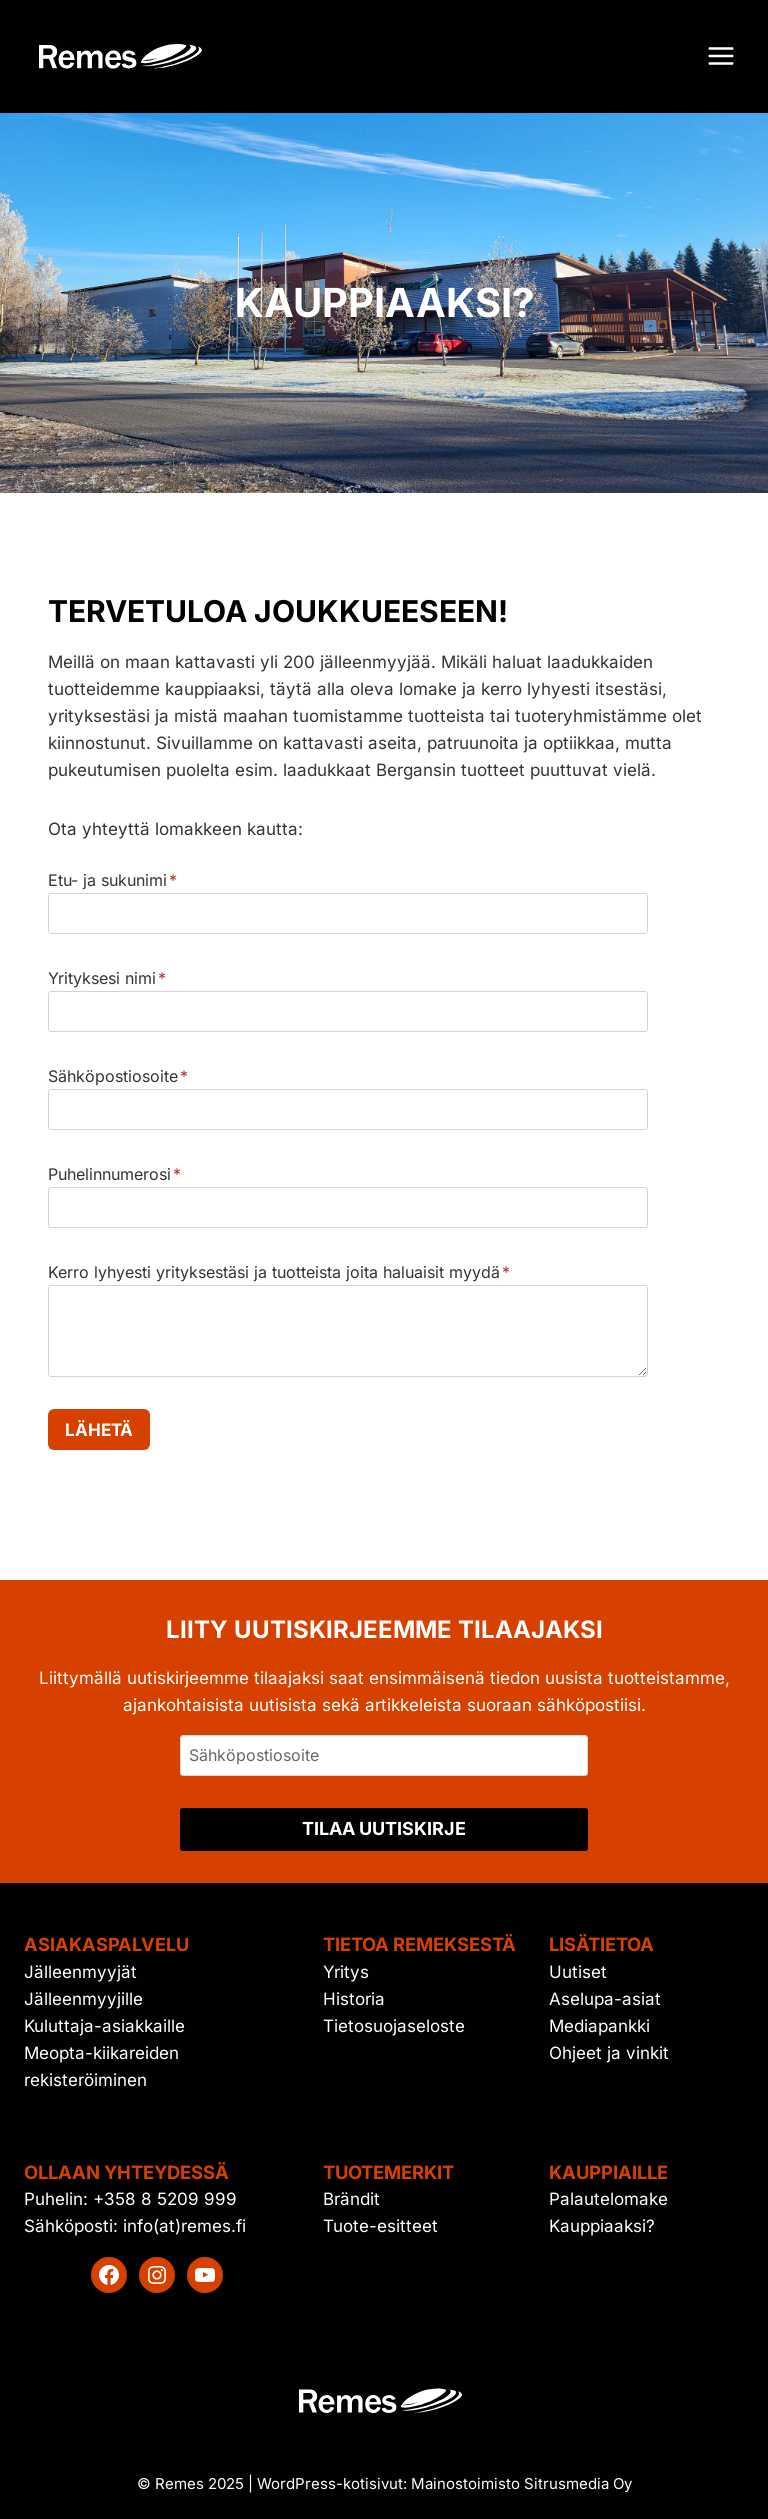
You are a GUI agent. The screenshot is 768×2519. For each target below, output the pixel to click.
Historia (354, 1999)
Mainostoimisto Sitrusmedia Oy (521, 2483)
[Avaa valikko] (720, 56)
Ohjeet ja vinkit (609, 2053)
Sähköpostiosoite (118, 1076)
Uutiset (578, 1972)
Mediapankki (599, 2026)
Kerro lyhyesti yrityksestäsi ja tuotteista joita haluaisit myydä (279, 1272)
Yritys (346, 1972)
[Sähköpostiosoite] (384, 1755)
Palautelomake (608, 2199)
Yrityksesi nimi (107, 978)
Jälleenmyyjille (83, 1999)
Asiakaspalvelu (106, 1944)
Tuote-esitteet (380, 2226)
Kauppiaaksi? (602, 2226)
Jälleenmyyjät (80, 1972)
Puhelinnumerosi (114, 1174)
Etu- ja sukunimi (112, 880)
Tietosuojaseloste (394, 2026)
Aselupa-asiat (605, 1999)
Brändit (351, 2199)
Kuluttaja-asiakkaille (104, 2026)
